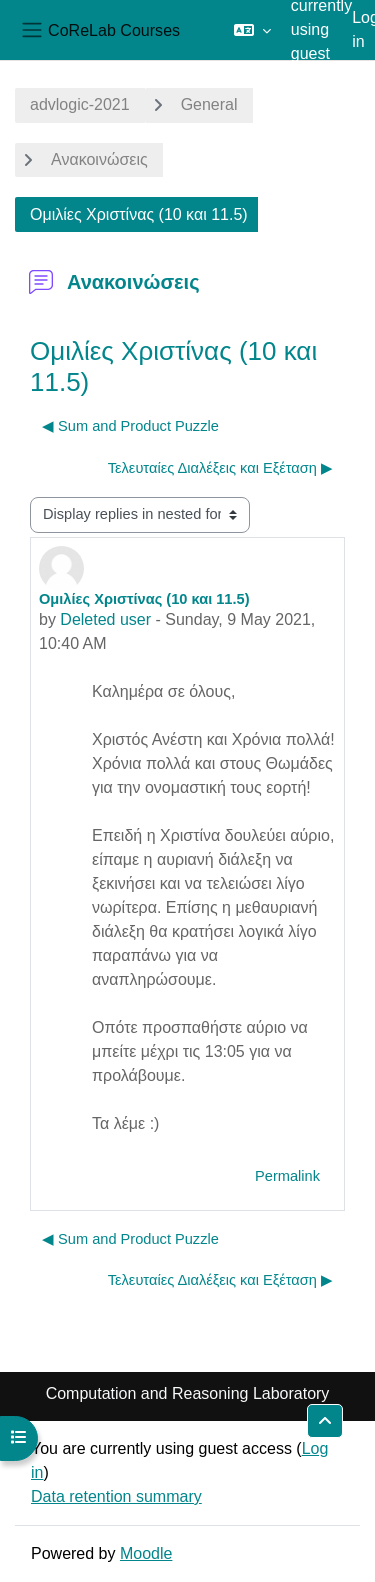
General (209, 104)
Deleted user (105, 619)
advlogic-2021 (80, 104)
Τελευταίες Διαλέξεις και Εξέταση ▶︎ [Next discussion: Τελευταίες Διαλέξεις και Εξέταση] (220, 468)
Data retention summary (116, 1496)
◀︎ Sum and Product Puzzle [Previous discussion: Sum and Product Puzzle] (130, 426)
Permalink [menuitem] (287, 1176)
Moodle (146, 1553)
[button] (252, 30)
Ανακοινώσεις (99, 159)
